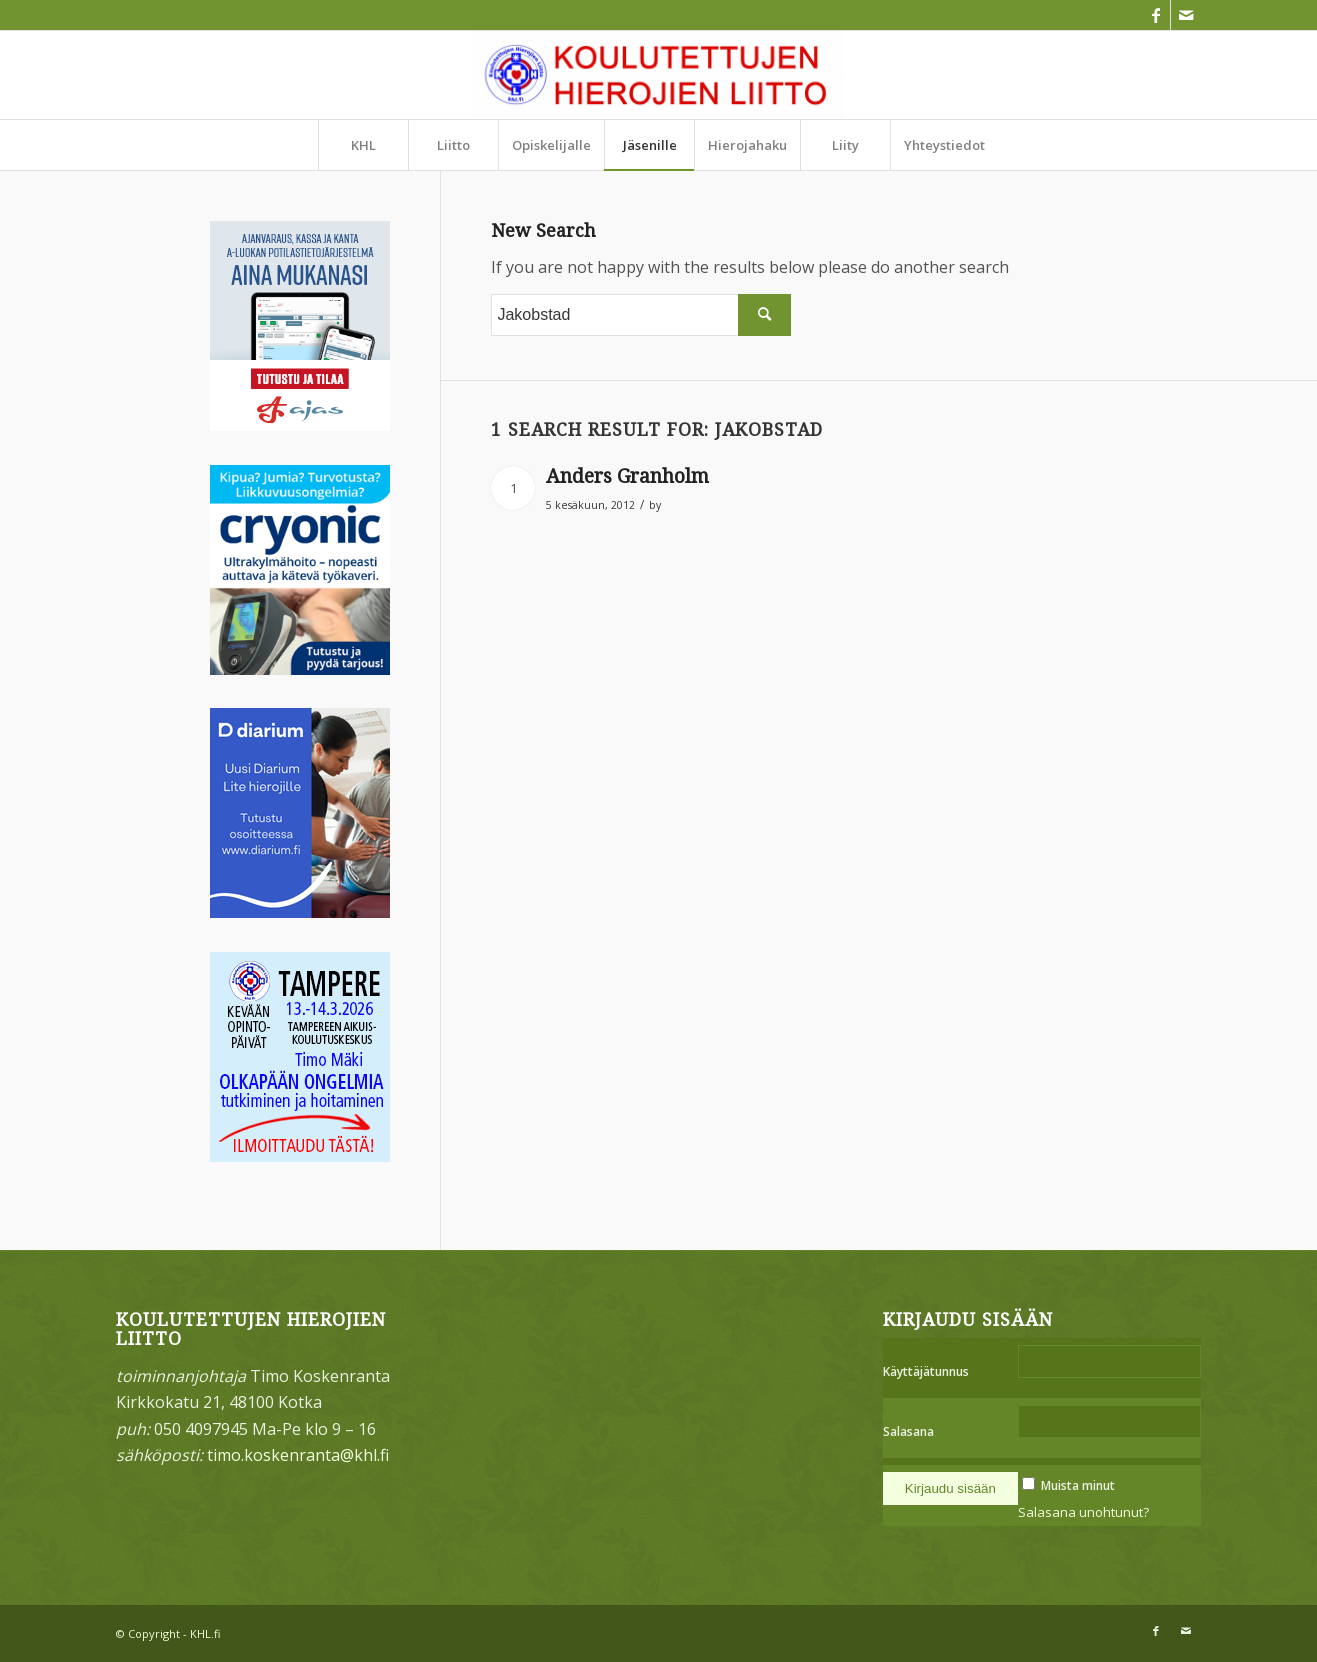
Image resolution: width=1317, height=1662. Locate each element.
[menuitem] (363, 145)
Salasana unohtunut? (1083, 1512)
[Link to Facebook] (1155, 15)
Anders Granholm (627, 476)
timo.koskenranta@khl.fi (298, 1455)
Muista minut (1078, 1485)
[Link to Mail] (1186, 15)
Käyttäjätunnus (926, 1371)
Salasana (908, 1431)
